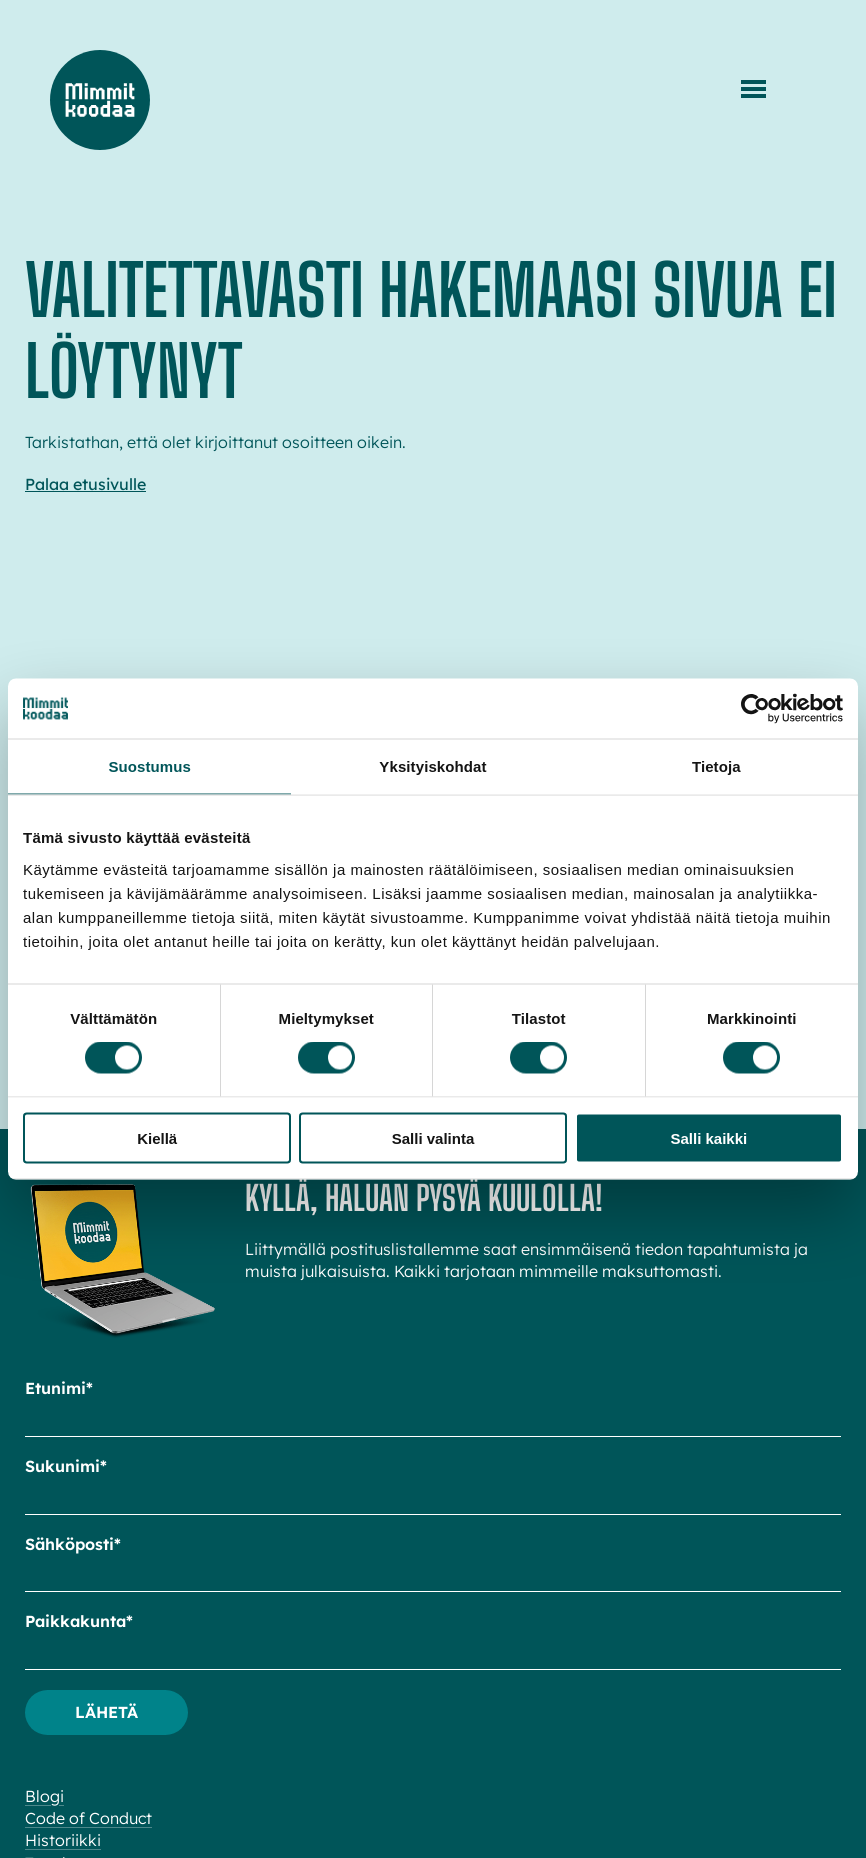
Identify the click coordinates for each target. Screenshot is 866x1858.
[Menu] (753, 89)
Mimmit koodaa (100, 100)
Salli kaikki (708, 1137)
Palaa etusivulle (85, 484)
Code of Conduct (88, 1818)
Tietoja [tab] (716, 766)
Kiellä (157, 1137)
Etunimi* (59, 1388)
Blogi (44, 1796)
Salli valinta (433, 1137)
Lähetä (106, 1712)
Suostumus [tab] (149, 766)
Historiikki (63, 1840)
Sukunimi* (66, 1466)
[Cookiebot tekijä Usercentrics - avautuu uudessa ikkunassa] (755, 709)
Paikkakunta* (79, 1621)
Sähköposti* (73, 1544)
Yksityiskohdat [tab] (432, 766)
